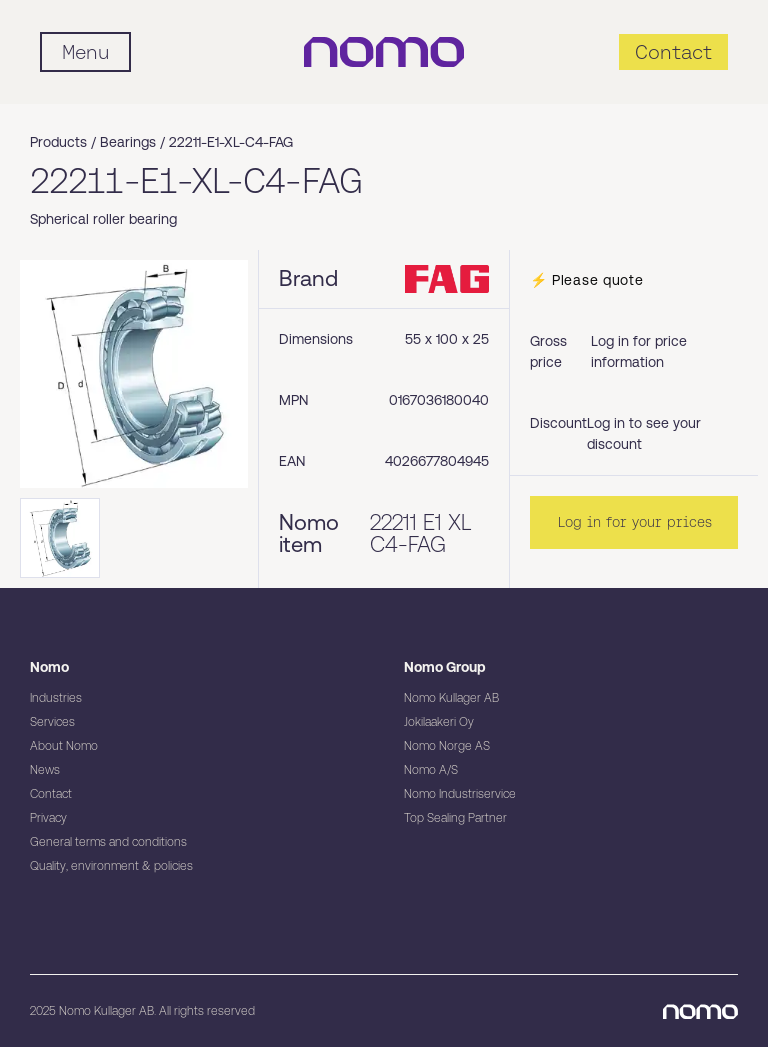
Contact (51, 794)
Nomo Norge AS (447, 746)
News (45, 770)
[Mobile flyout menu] (85, 52)
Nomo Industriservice (460, 794)
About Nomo (64, 746)
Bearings (128, 142)
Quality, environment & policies (111, 866)
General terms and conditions (108, 842)
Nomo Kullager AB (451, 698)
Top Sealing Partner (455, 818)
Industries (56, 698)
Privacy (48, 818)
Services (52, 722)
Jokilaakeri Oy (439, 722)
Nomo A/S (431, 770)
